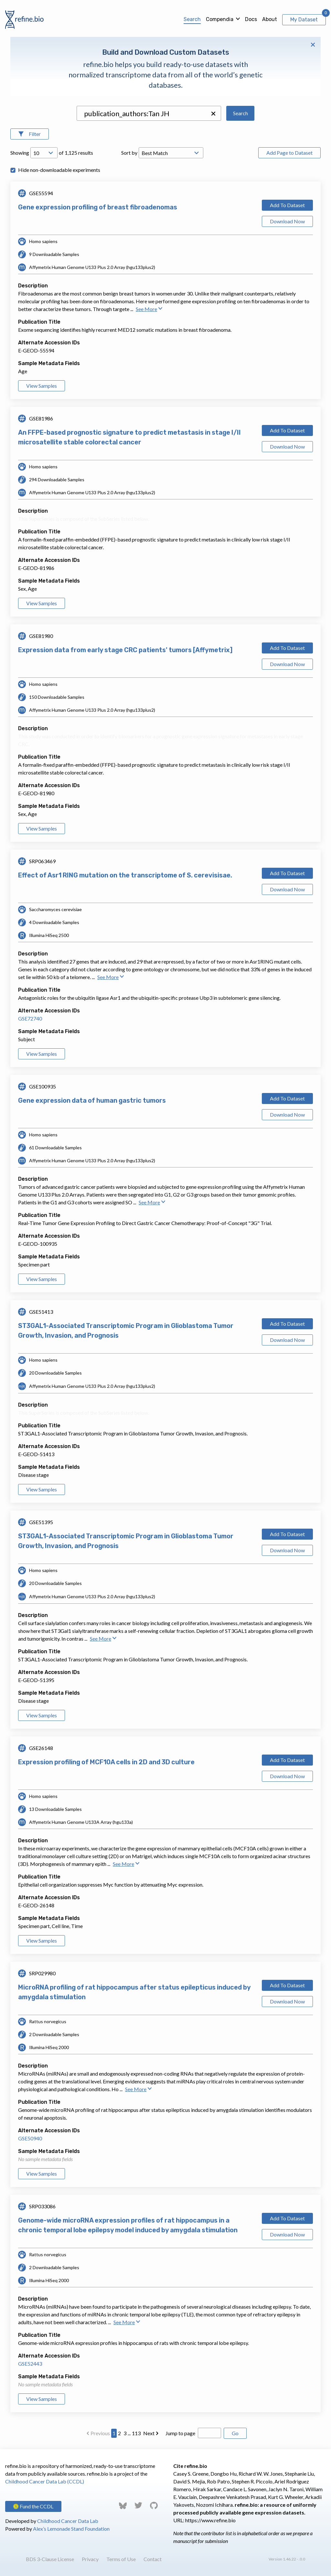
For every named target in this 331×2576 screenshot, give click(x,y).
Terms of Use (121, 2559)
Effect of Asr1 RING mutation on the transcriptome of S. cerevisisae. (125, 875)
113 (136, 2433)
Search (192, 19)
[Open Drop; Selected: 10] (44, 152)
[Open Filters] (29, 133)
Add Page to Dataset (289, 153)
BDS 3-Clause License (50, 2559)
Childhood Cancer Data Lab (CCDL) (44, 2481)
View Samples (41, 386)
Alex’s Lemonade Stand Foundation (71, 2529)
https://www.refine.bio (210, 2520)
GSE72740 (30, 1018)
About (269, 19)
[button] (213, 113)
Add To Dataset (287, 205)
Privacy (90, 2559)
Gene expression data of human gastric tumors (92, 1100)
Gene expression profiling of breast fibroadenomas (97, 207)
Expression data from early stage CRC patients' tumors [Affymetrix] (125, 650)
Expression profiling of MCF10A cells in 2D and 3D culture (106, 1762)
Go (235, 2433)
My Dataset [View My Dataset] (304, 20)
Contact (153, 2559)
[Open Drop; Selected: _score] (171, 152)
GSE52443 (30, 2363)
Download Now (287, 221)
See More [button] (149, 309)
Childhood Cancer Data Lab (67, 2521)
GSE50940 (30, 2138)
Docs (251, 19)
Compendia (219, 19)
